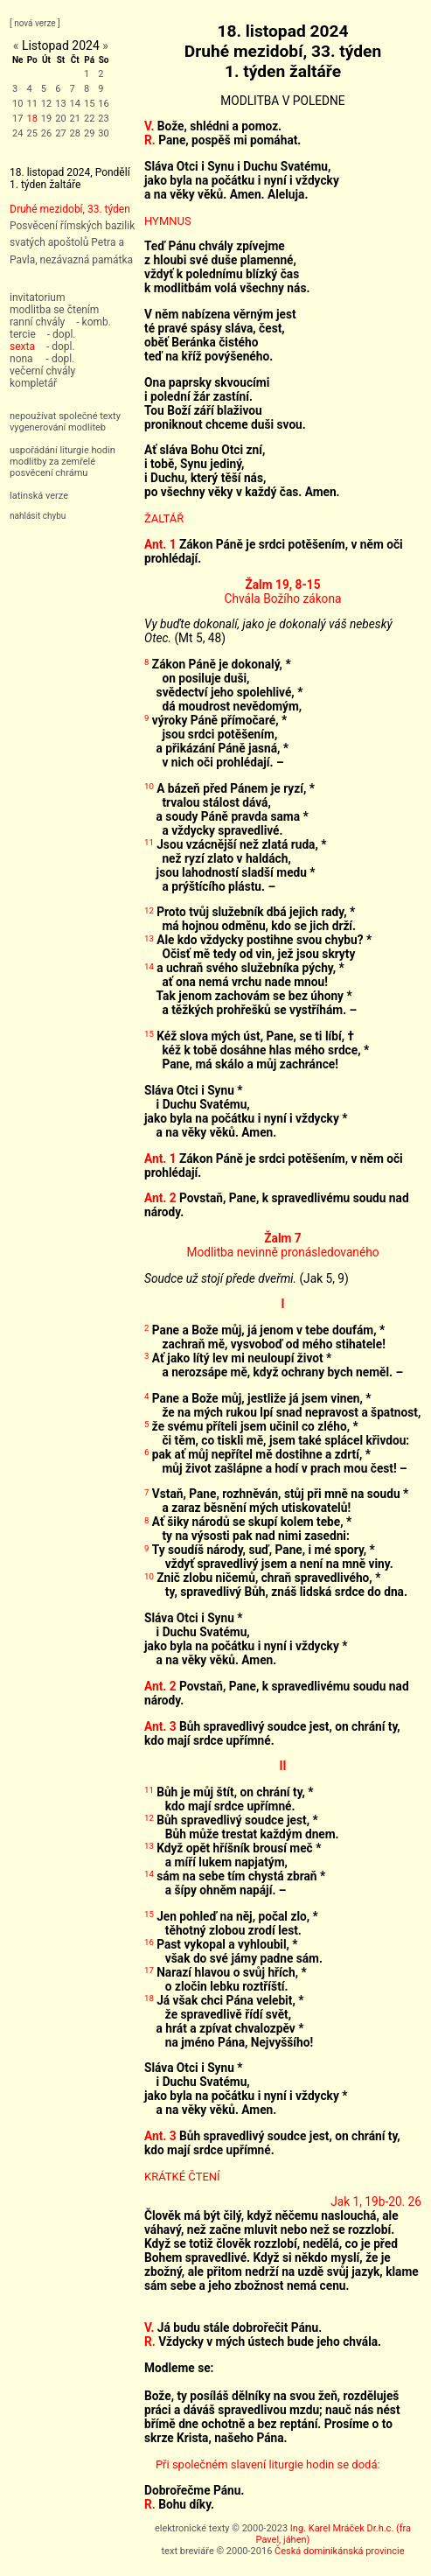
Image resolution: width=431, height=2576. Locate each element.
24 (17, 133)
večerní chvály (42, 371)
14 (75, 103)
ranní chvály (37, 322)
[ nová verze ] (35, 23)
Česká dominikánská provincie (339, 2551)
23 (103, 118)
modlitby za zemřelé (52, 461)
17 (17, 118)
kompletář (33, 383)
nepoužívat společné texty (65, 416)
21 (75, 118)
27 (60, 133)
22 (89, 118)
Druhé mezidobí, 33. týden (70, 209)
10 (17, 103)
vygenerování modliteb (58, 427)
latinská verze (39, 495)
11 (31, 103)
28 (75, 133)
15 (89, 103)
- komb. (93, 322)
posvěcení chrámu (48, 473)
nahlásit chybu (38, 516)
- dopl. (61, 334)
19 (46, 118)
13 (60, 103)
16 (103, 103)
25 (31, 133)
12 (46, 103)
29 (89, 133)
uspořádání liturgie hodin (62, 450)
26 (46, 133)
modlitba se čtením (54, 310)
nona (21, 359)
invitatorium (38, 297)
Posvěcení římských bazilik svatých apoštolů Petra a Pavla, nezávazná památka (72, 242)
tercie (23, 334)
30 (103, 133)
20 (60, 118)
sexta (22, 346)
